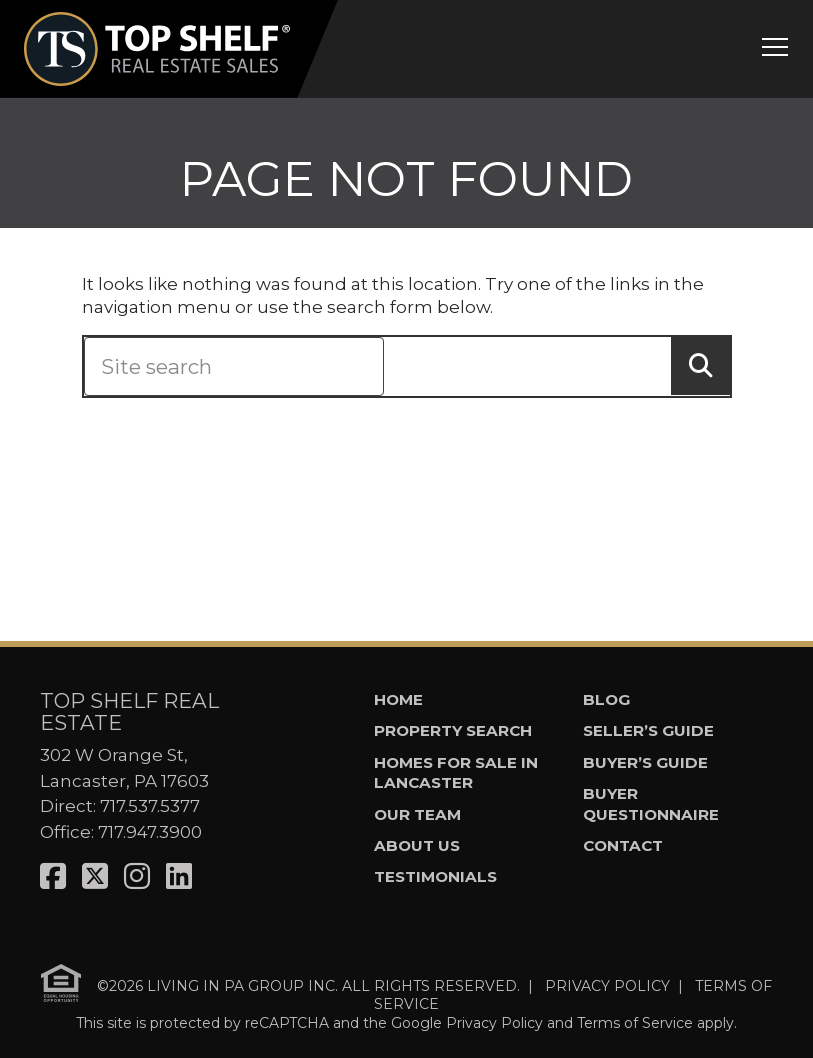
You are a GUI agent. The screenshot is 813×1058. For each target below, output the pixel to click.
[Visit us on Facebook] (53, 876)
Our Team (417, 814)
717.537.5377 (150, 806)
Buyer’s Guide (645, 762)
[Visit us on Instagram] (137, 876)
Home (398, 699)
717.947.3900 (150, 832)
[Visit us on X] (95, 876)
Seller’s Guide (648, 730)
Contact (623, 845)
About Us (417, 845)
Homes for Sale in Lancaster (456, 773)
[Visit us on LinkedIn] (179, 876)
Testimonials (435, 876)
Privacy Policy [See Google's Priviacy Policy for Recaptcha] (494, 1023)
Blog (606, 699)
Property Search (453, 730)
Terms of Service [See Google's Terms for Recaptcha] (635, 1023)
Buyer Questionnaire (651, 804)
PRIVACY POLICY (607, 986)
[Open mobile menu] (775, 49)
